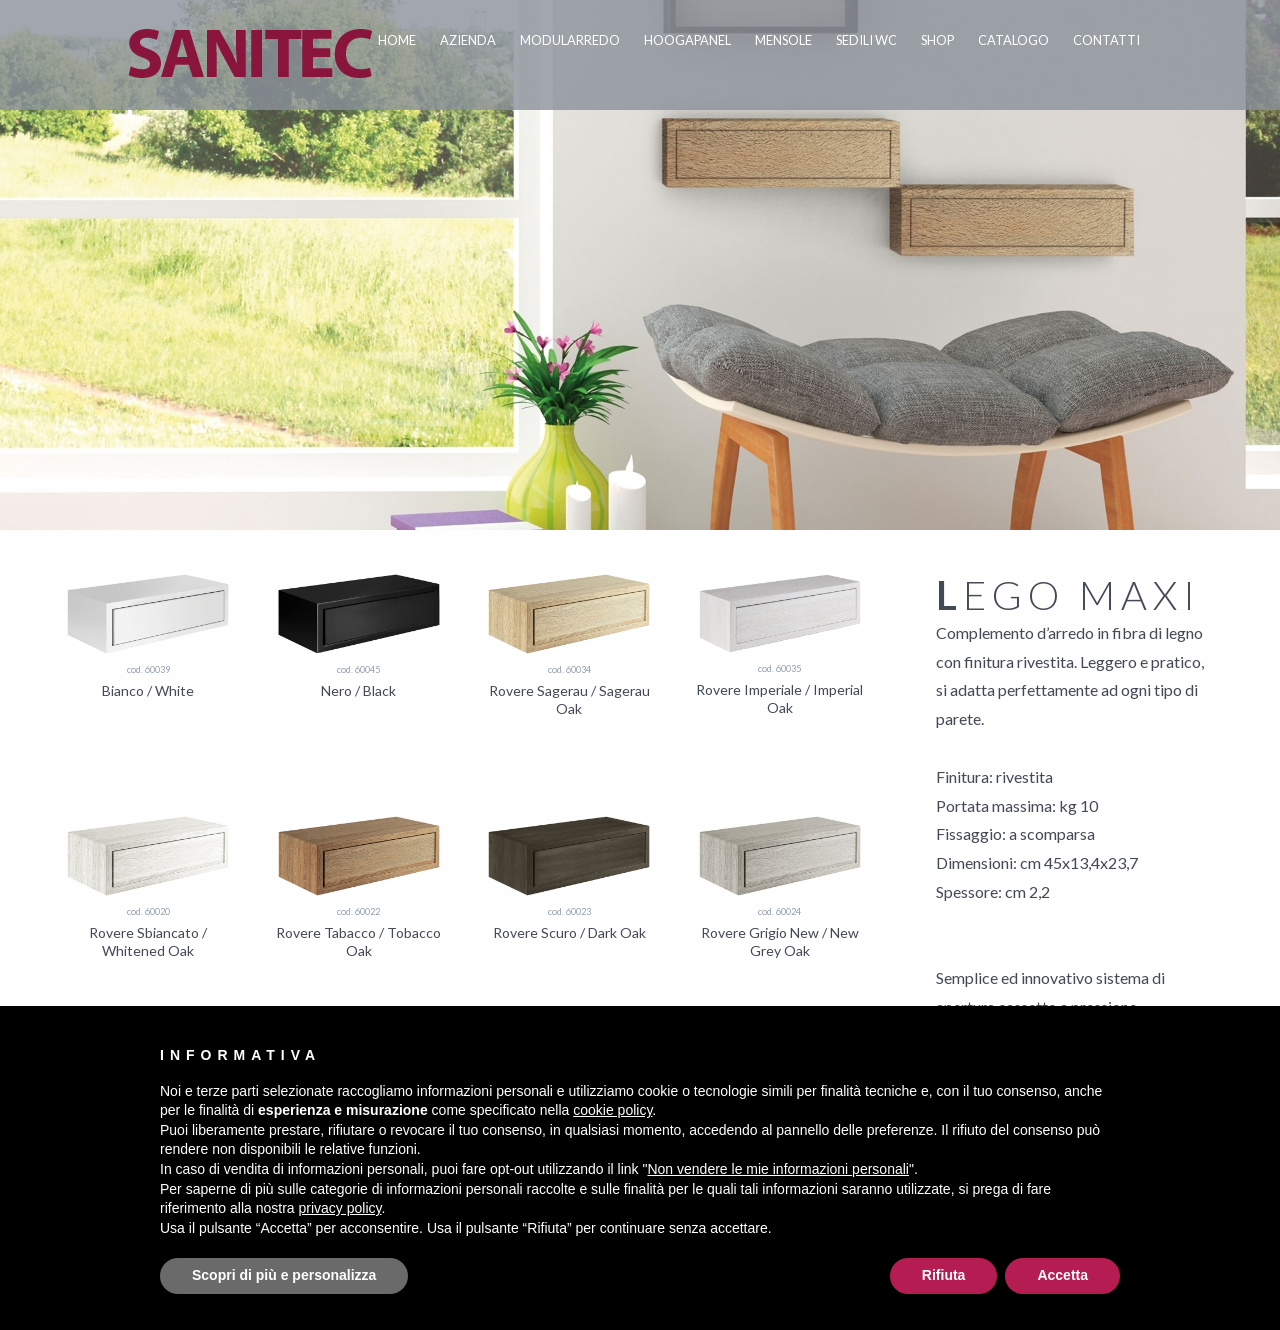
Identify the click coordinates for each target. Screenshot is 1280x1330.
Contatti (1106, 40)
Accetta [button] (1062, 1275)
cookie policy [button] (612, 1110)
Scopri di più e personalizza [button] (284, 1275)
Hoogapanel (687, 40)
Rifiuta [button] (944, 1275)
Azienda (468, 40)
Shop (937, 40)
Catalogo (1013, 40)
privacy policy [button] (340, 1208)
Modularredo (570, 40)
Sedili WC (866, 40)
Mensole (783, 40)
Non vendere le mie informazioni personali (777, 1169)
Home (397, 40)
